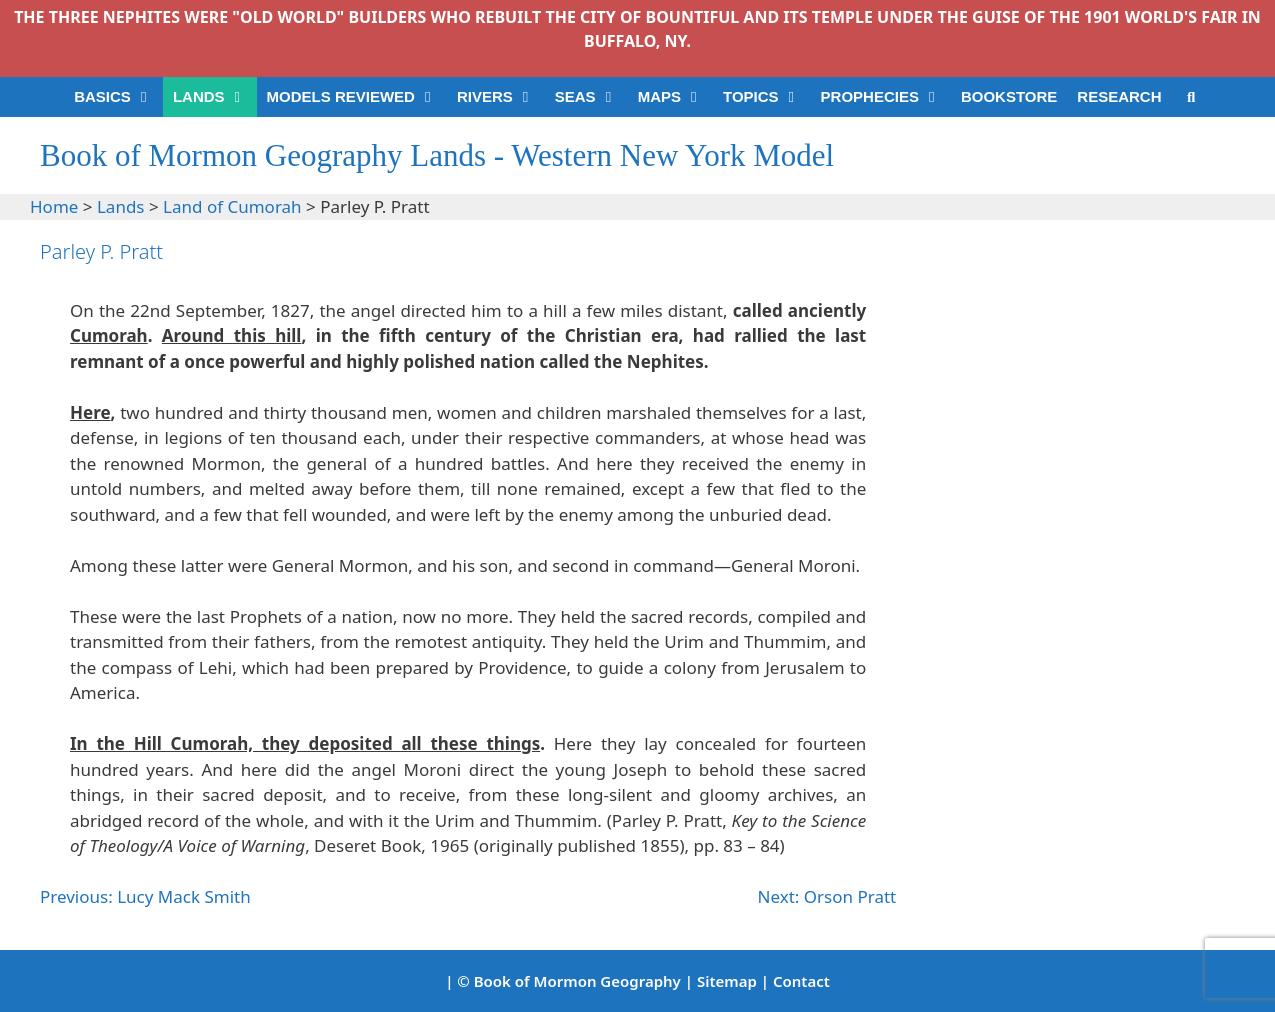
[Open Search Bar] (1191, 97)
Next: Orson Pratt (827, 896)
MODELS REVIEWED (357, 97)
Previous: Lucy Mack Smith (145, 896)
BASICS (118, 97)
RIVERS (501, 97)
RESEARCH (1119, 96)
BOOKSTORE (1009, 96)
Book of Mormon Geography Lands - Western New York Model (437, 155)
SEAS (591, 97)
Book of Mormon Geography (577, 981)
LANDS (215, 97)
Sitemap (727, 981)
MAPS (675, 97)
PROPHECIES (886, 97)
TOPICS (767, 97)
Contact (801, 981)
